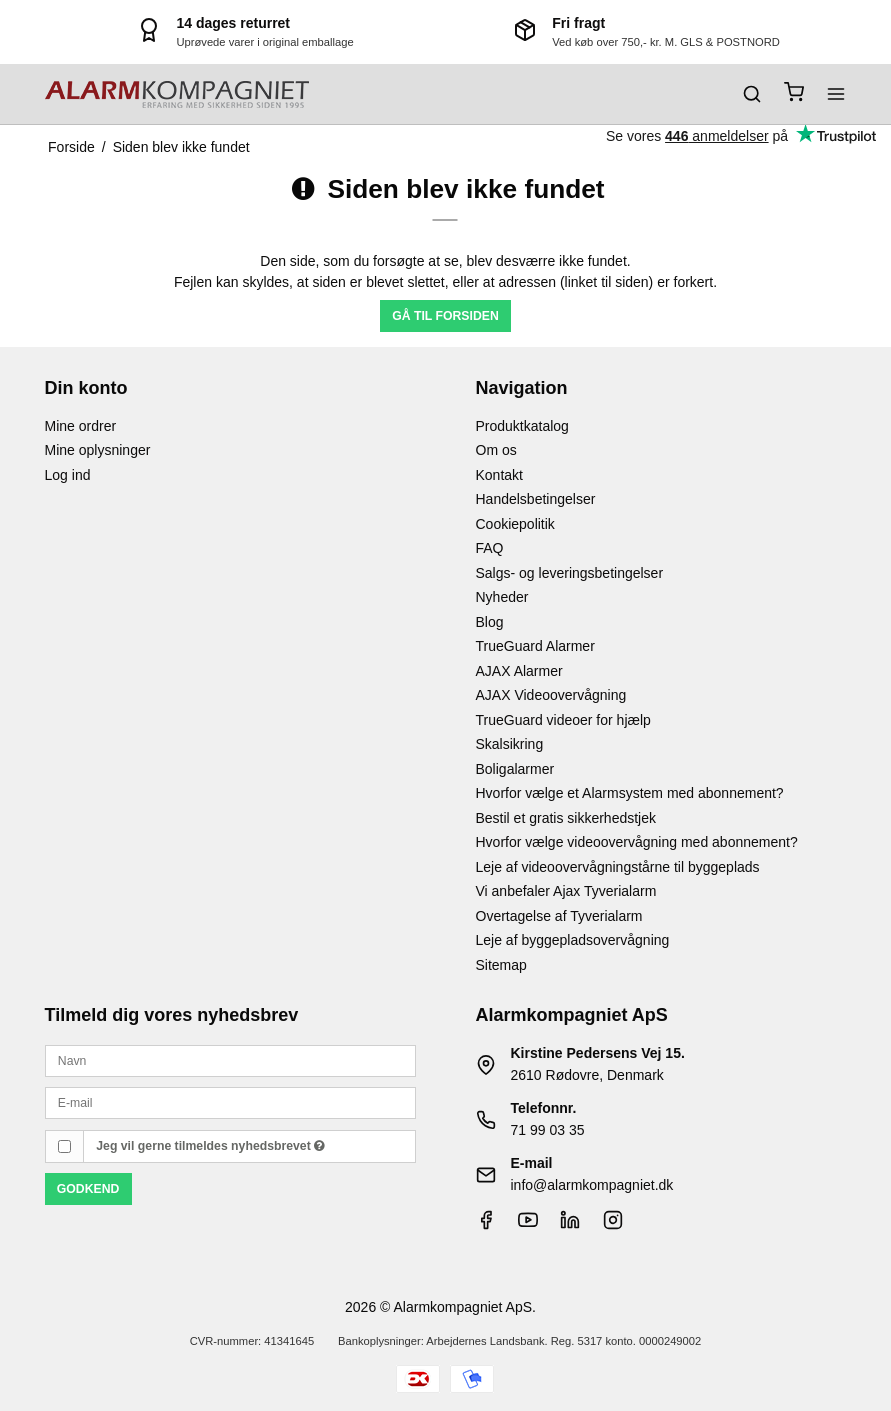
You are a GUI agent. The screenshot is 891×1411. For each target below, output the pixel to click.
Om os (496, 450)
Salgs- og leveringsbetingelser (570, 573)
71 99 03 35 (548, 1130)
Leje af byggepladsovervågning (573, 940)
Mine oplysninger (98, 450)
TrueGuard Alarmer (535, 646)
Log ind (68, 475)
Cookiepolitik (515, 524)
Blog (490, 622)
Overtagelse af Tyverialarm (559, 916)
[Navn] (230, 1060)
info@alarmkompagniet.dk (592, 1185)
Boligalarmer (515, 769)
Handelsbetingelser (536, 499)
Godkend (88, 1189)
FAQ (490, 548)
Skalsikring (510, 744)
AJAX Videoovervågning (551, 695)
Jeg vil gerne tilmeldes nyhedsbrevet (210, 1146)
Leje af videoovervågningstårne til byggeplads (618, 867)
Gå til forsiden (445, 316)
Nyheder (502, 597)
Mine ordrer (81, 426)
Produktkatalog (522, 426)
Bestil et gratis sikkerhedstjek (566, 818)
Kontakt (499, 475)
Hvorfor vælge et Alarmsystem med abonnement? (630, 793)
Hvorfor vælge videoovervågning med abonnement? (637, 842)
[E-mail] (230, 1102)
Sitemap (501, 965)
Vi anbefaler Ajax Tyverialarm (566, 891)
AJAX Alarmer (519, 671)
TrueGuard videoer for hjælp (563, 720)
